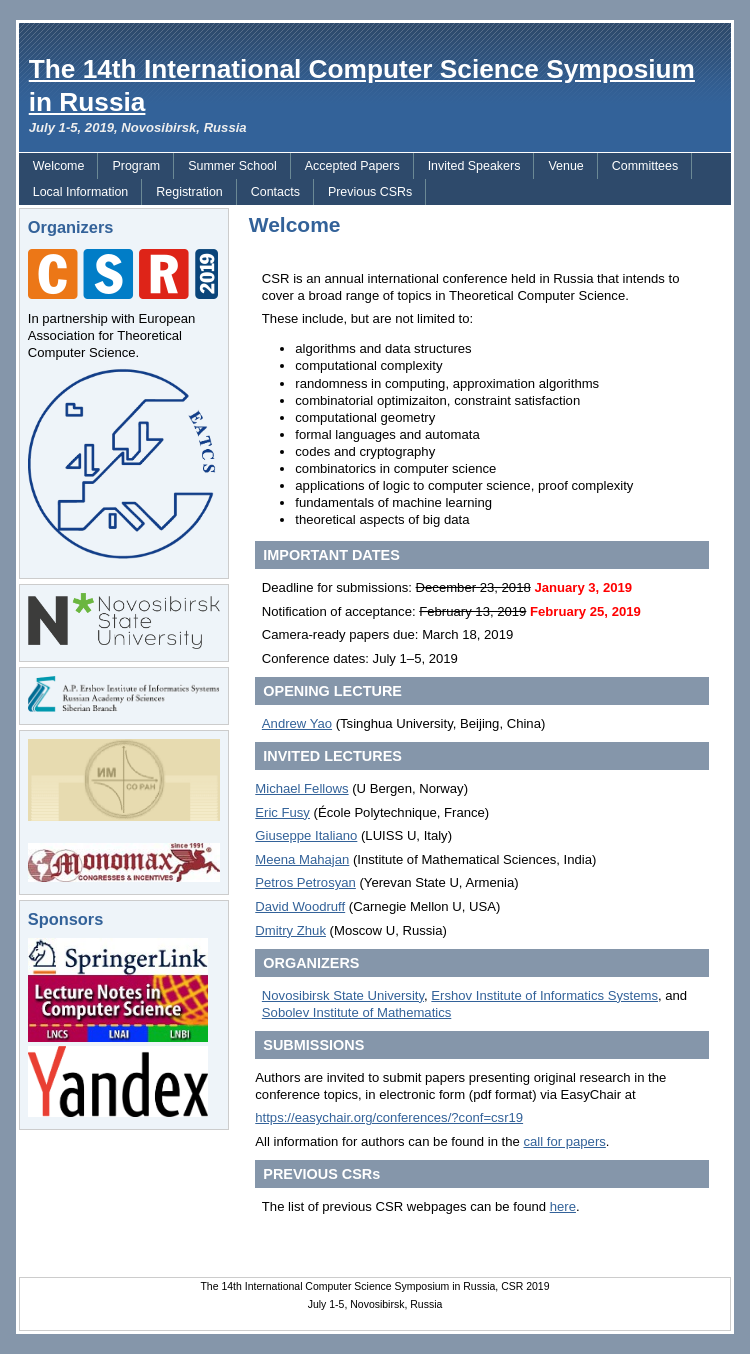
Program (136, 166)
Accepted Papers (352, 166)
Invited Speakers (474, 166)
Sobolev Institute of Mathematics (356, 1012)
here (563, 1206)
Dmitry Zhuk (290, 930)
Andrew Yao (297, 723)
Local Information (81, 192)
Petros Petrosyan (305, 882)
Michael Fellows (301, 788)
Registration (189, 192)
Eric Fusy (282, 812)
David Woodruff (300, 906)
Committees (645, 166)
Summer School (232, 166)
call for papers (564, 1141)
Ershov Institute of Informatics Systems (544, 995)
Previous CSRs (370, 192)
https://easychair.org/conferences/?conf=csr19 (389, 1117)
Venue (565, 166)
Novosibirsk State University (343, 995)
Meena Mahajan (302, 859)
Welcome (59, 166)
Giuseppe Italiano (306, 835)
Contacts (275, 192)
